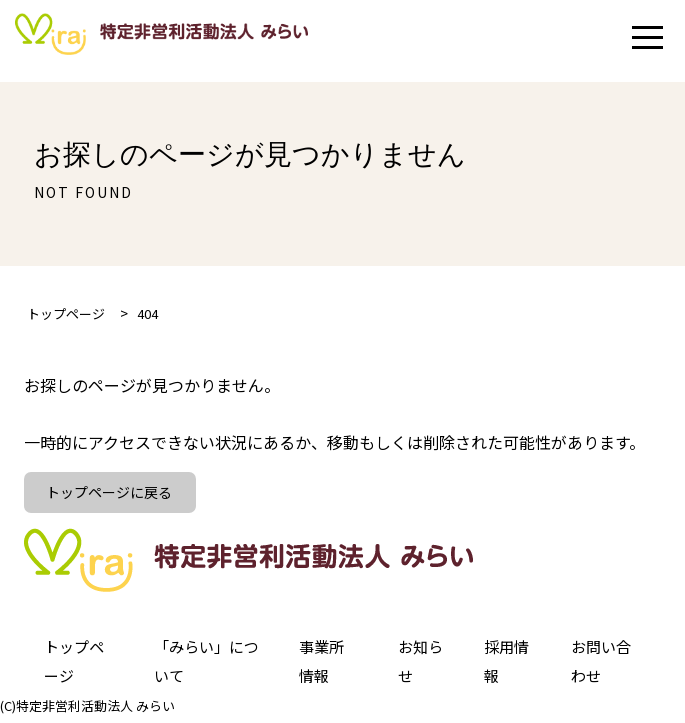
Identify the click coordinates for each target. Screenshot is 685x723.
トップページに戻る (112, 494)
